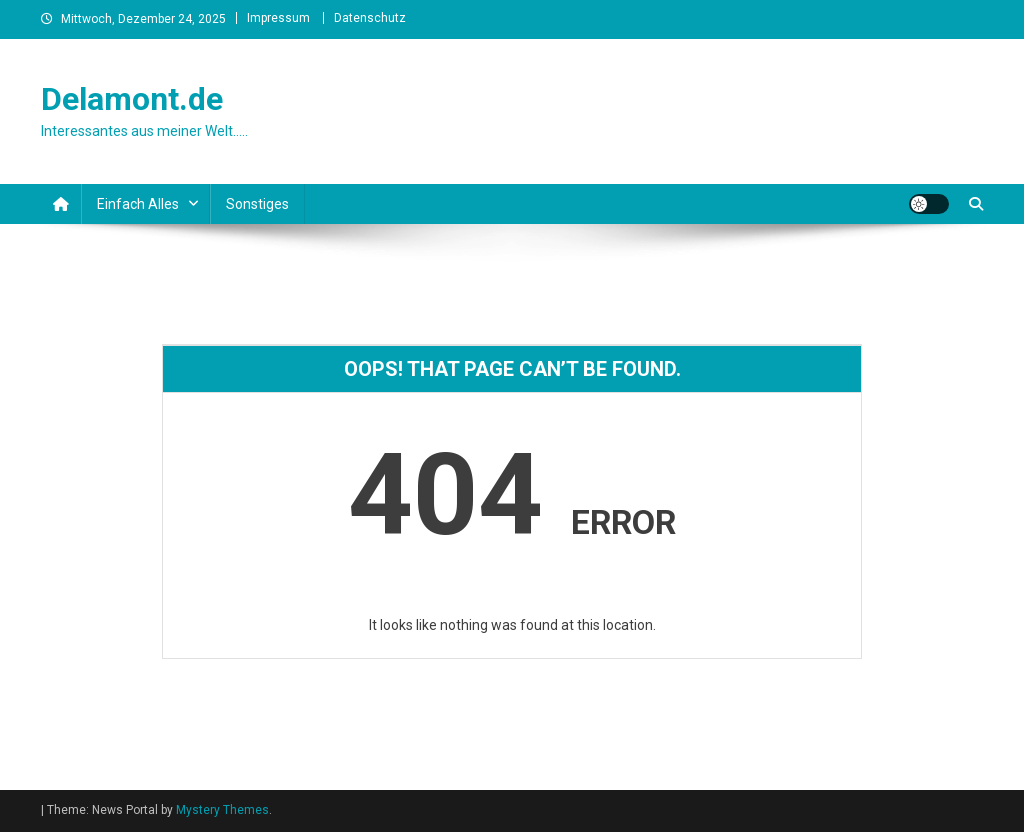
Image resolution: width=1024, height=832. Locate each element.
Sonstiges (257, 204)
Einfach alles (138, 204)
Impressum (278, 18)
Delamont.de (132, 99)
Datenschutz (370, 18)
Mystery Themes (222, 810)
